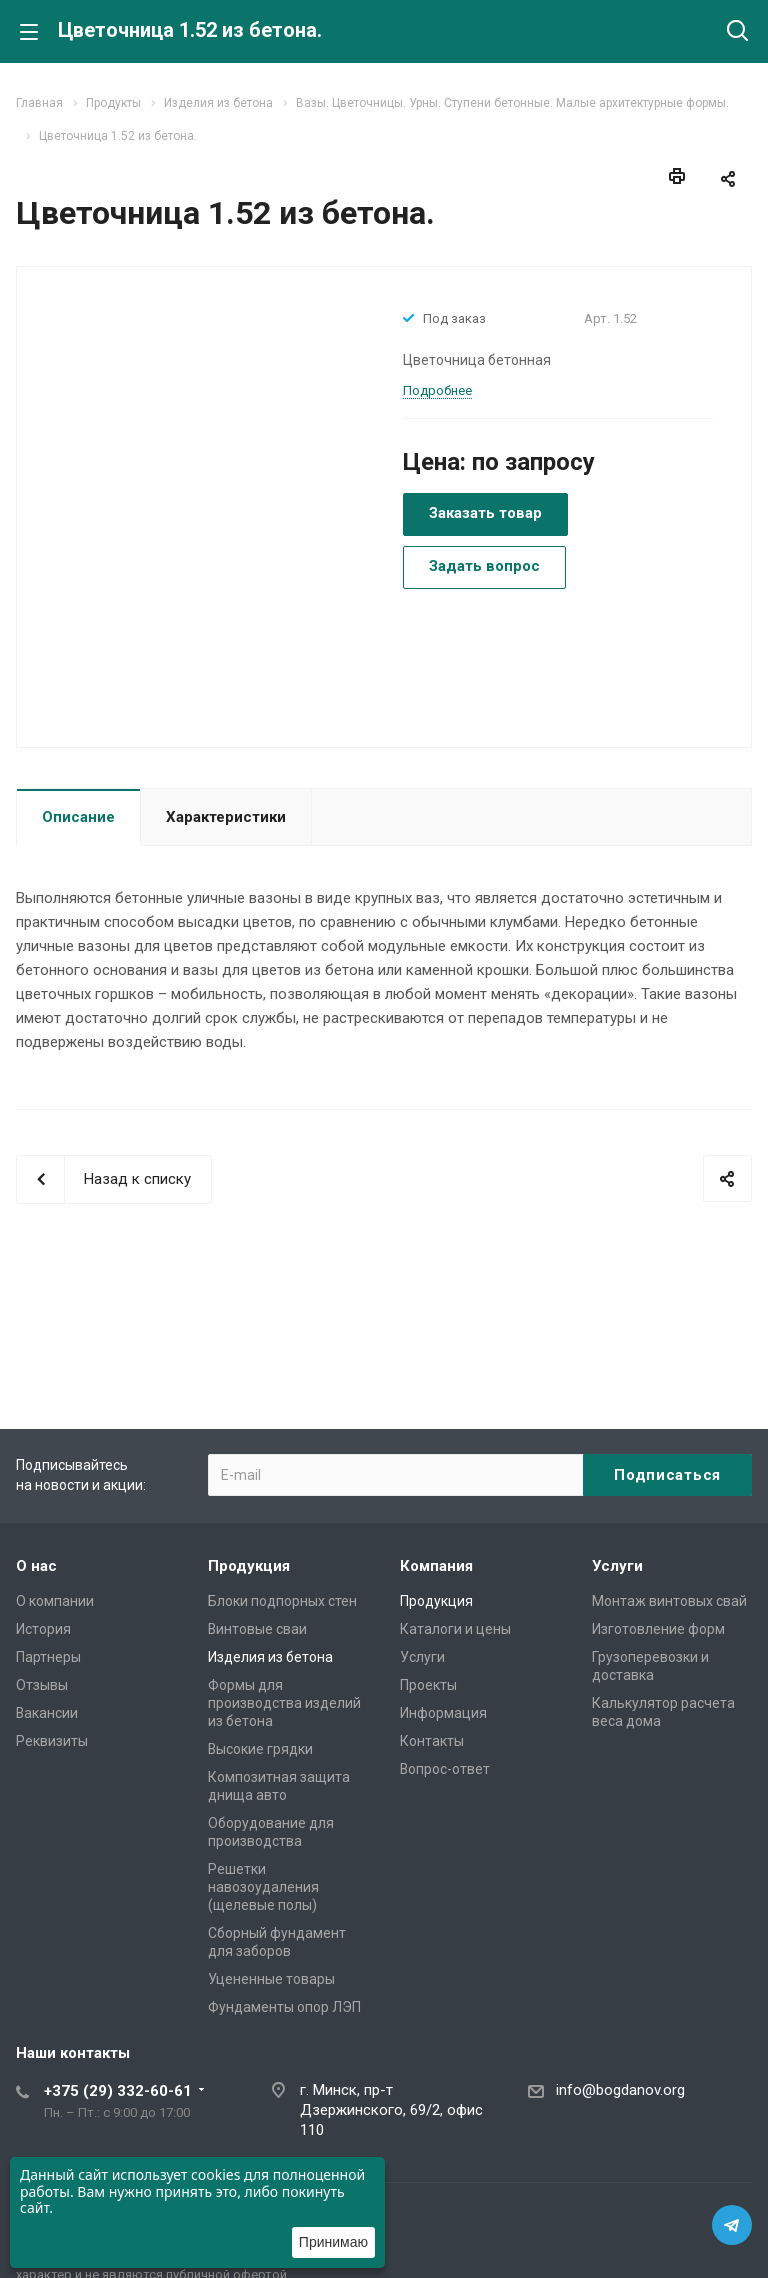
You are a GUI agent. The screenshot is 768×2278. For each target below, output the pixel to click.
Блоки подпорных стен (282, 1601)
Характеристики (226, 817)
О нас (36, 1566)
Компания (436, 1566)
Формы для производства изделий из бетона (284, 1703)
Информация (443, 1713)
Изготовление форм (658, 1629)
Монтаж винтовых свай (669, 1601)
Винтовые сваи (257, 1629)
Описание (78, 817)
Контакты (432, 1741)
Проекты (428, 1685)
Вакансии (47, 1713)
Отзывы (42, 1685)
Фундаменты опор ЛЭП (284, 2007)
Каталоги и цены (455, 1629)
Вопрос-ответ (445, 1769)
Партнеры (48, 1657)
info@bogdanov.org (620, 2090)
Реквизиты (52, 1741)
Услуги (422, 1657)
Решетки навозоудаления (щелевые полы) (263, 1887)
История (43, 1629)
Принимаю (333, 2242)
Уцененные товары (271, 1979)
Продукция (249, 1566)
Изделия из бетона (270, 1657)
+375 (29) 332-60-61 (118, 2091)
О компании (55, 1601)
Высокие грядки (260, 1749)
